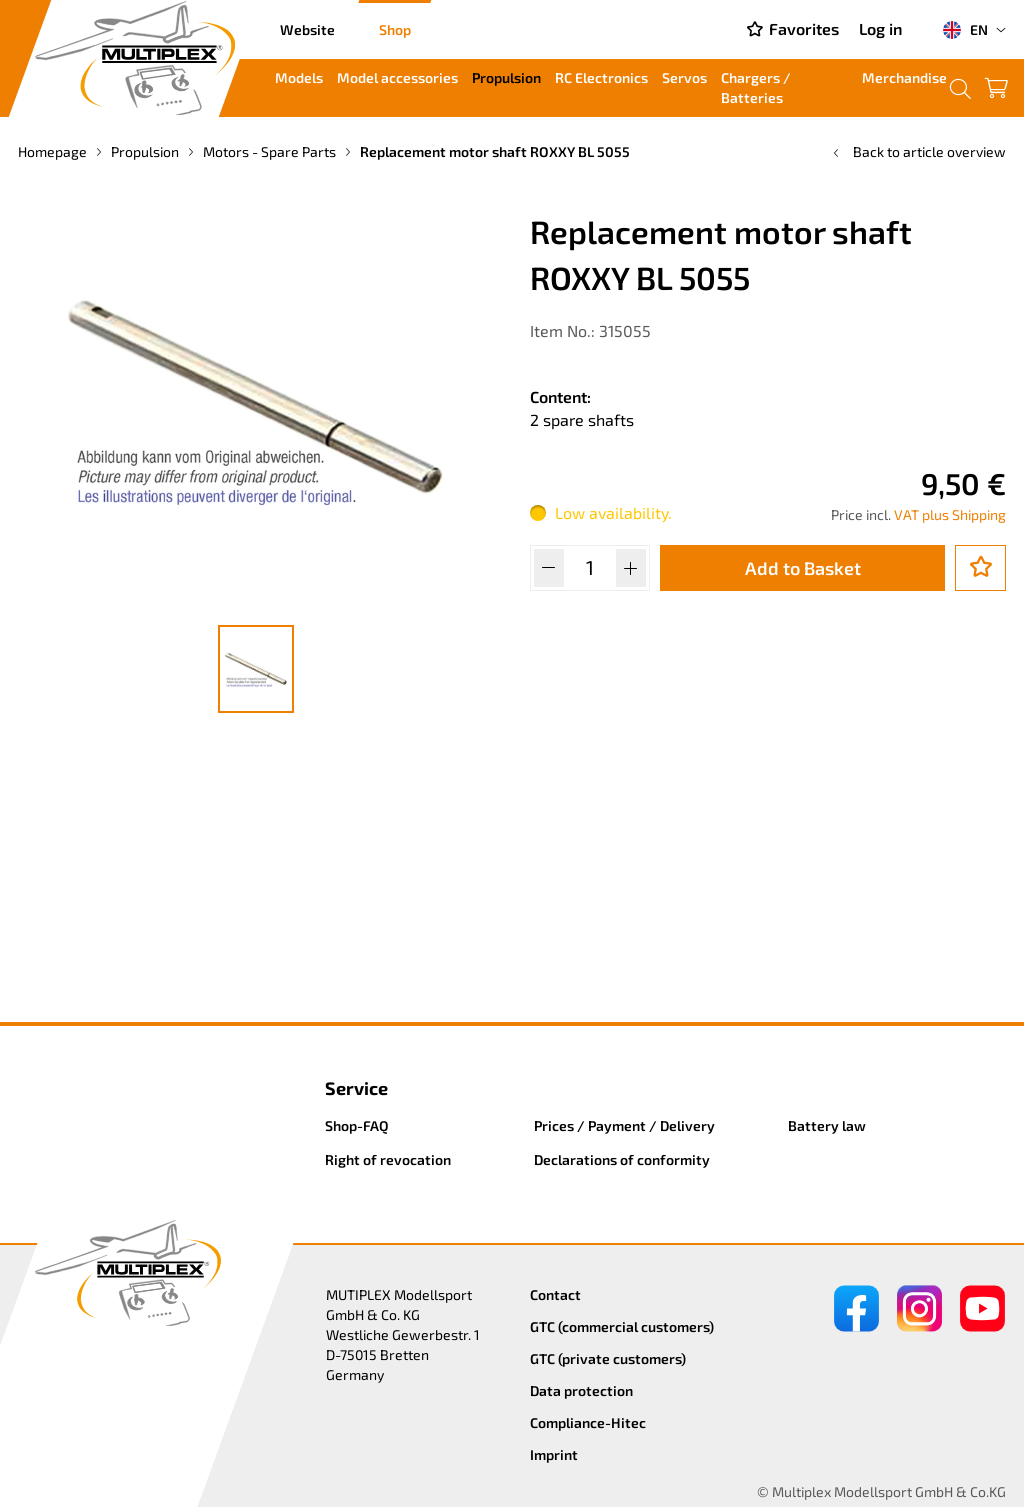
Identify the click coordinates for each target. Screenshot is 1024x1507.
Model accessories (397, 77)
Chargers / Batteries (756, 87)
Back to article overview (917, 151)
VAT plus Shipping (950, 514)
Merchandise (904, 77)
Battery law (827, 1125)
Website (307, 29)
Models (299, 77)
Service (356, 1088)
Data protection (581, 1390)
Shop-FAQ (357, 1125)
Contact (555, 1294)
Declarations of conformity (622, 1159)
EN (965, 30)
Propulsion (506, 77)
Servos (684, 77)
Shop (395, 29)
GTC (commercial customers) (622, 1326)
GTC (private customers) (608, 1358)
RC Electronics (601, 77)
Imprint (554, 1454)
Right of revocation (388, 1159)
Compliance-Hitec (588, 1422)
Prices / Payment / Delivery (624, 1125)
